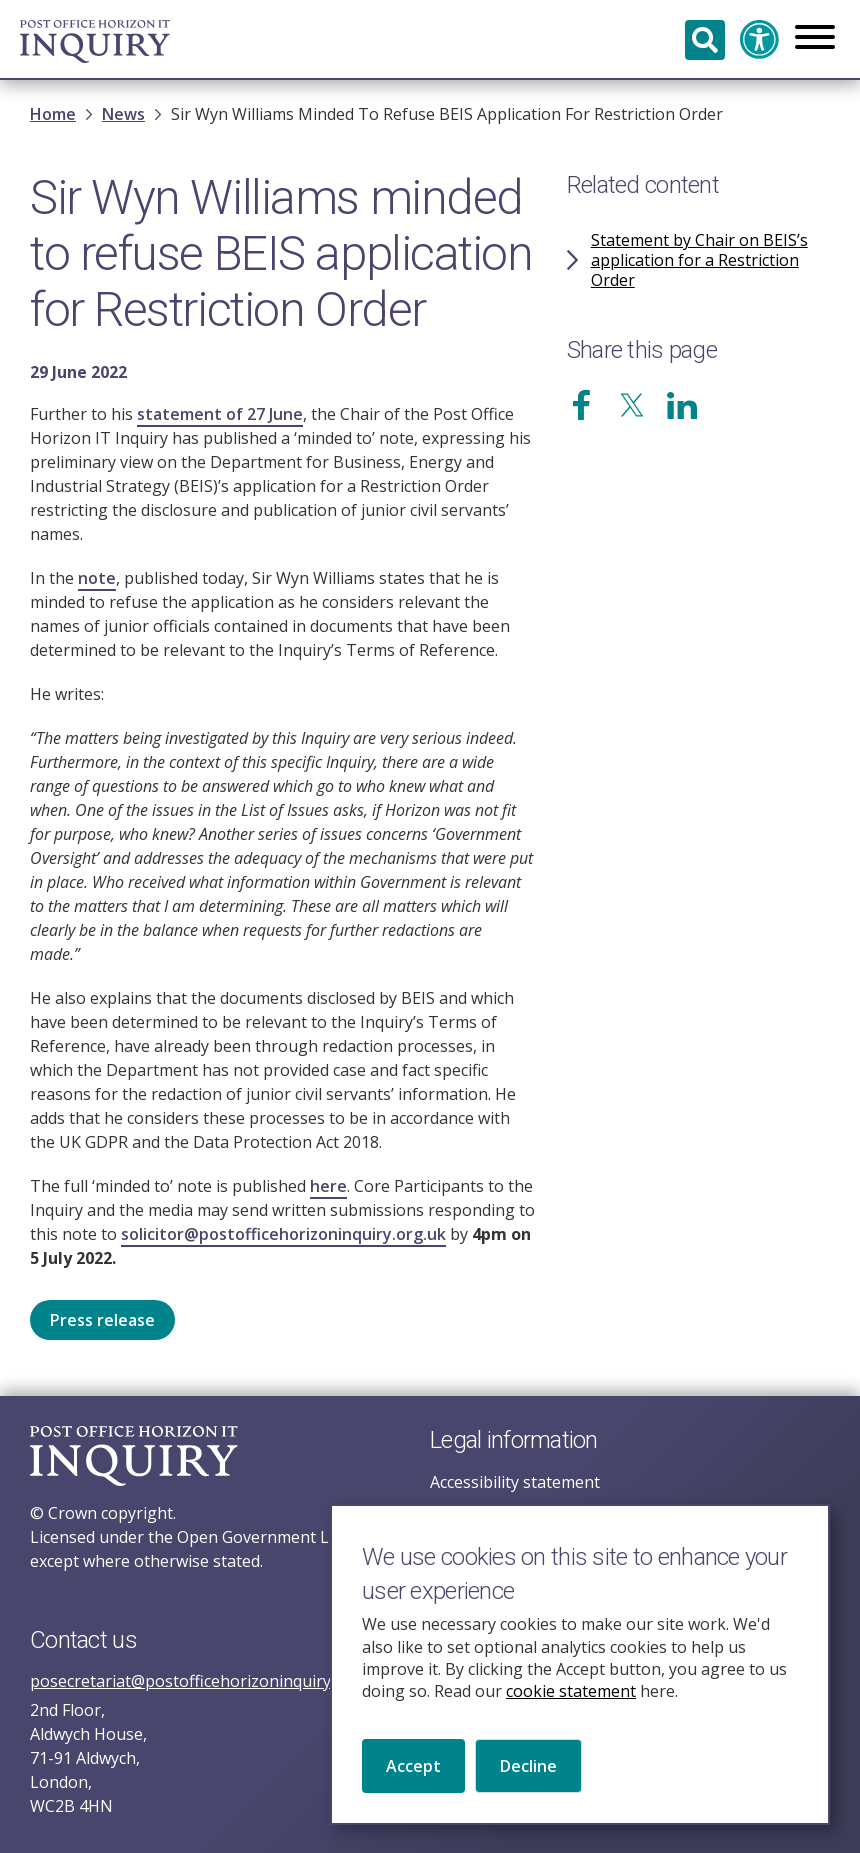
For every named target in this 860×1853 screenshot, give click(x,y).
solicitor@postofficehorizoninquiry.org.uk (283, 1234)
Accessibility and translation (760, 40)
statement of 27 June (220, 414)
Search (705, 40)
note (97, 578)
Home (53, 114)
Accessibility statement (515, 1482)
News (123, 114)
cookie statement (571, 1716)
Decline (528, 1790)
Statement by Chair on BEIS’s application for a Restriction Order (699, 260)
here (328, 1186)
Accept (413, 1790)
